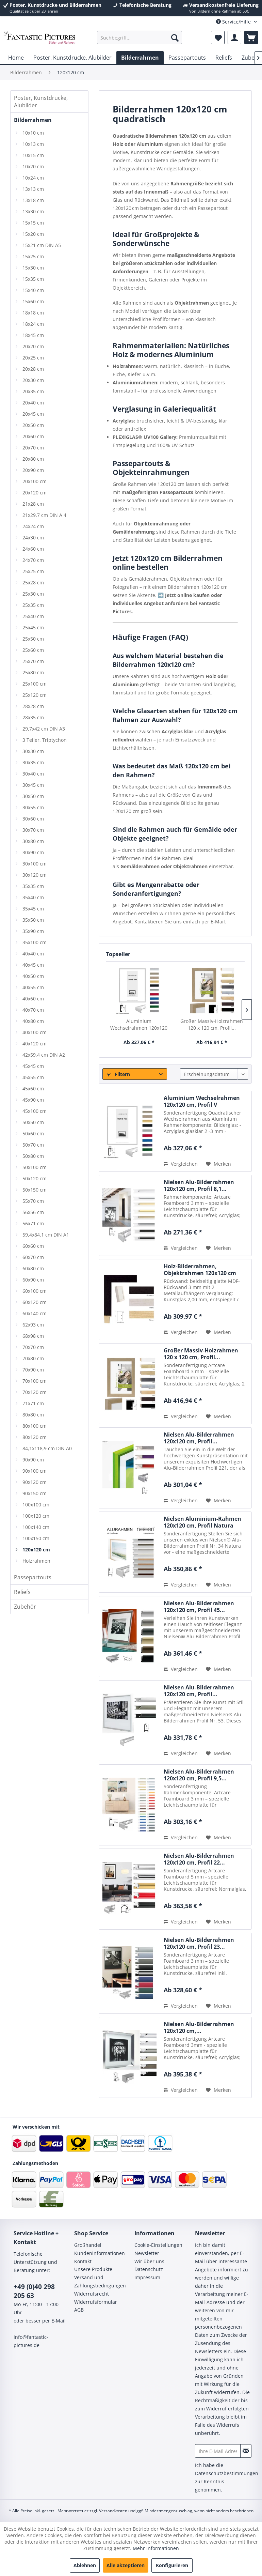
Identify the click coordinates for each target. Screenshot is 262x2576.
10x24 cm (33, 177)
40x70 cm (33, 1010)
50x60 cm (33, 1133)
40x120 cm (34, 1043)
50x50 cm (33, 1122)
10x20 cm (33, 166)
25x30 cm (33, 594)
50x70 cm (33, 1144)
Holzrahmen (36, 1561)
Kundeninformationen (99, 2253)
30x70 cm (33, 830)
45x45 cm (33, 1066)
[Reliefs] (224, 57)
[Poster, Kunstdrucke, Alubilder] (72, 57)
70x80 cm (33, 1358)
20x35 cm (33, 391)
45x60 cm (33, 1088)
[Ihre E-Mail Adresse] (218, 2451)
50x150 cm (34, 1189)
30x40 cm (33, 773)
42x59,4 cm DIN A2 (43, 1055)
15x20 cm (33, 234)
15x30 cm (33, 267)
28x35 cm (33, 717)
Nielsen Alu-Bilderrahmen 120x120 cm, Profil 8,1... (199, 1185)
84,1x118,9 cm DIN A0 (47, 1448)
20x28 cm (33, 369)
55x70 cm (33, 1201)
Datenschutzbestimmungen (226, 2473)
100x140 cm (35, 1527)
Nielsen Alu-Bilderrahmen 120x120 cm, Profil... (199, 1438)
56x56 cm (33, 1212)
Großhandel (87, 2245)
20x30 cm (33, 380)
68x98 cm (33, 1336)
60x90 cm (33, 1279)
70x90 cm (33, 1369)
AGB (79, 2309)
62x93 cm (33, 1324)
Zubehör (25, 1606)
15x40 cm (33, 290)
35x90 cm (33, 931)
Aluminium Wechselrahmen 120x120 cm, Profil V (138, 1024)
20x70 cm (33, 447)
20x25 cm (33, 357)
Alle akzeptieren (126, 2565)
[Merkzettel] (218, 37)
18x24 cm (33, 324)
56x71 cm (33, 1223)
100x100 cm (35, 1504)
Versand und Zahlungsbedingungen (100, 2281)
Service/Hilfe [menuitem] (234, 21)
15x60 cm (33, 301)
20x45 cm (33, 414)
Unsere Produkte (93, 2269)
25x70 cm (33, 661)
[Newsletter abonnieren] (246, 2451)
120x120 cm (36, 1549)
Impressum (147, 2277)
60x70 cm (33, 1257)
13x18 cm (33, 200)
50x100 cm (34, 1167)
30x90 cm (33, 852)
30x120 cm (34, 875)
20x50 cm (33, 425)
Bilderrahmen (33, 120)
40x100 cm (34, 1032)
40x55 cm (33, 987)
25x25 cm (33, 571)
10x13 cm (33, 144)
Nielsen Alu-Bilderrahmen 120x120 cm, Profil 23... (199, 1943)
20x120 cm (34, 492)
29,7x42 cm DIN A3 (43, 728)
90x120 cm (34, 1482)
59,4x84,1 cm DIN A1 (45, 1234)
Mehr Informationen (156, 2548)
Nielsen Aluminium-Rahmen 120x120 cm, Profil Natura (202, 1522)
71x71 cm (33, 1403)
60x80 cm (33, 1268)
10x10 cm (33, 132)
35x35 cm (33, 886)
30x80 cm (33, 841)
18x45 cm (33, 335)
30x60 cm (33, 818)
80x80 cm (33, 1414)
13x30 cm (33, 211)
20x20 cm (33, 346)
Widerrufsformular (95, 2302)
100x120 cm (35, 1516)
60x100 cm (34, 1291)
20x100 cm (34, 481)
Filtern (118, 1074)
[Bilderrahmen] (140, 57)
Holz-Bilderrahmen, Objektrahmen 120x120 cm (200, 1269)
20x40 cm (33, 402)
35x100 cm (34, 942)
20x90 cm (33, 470)
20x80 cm (33, 459)
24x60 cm (33, 549)
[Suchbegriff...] (139, 37)
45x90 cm (33, 1100)
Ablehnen (84, 2565)
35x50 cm (33, 920)
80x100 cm (34, 1426)
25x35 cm (33, 605)
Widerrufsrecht (91, 2293)
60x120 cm (34, 1302)
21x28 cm (33, 504)
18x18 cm (33, 312)
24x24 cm (33, 526)
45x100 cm (34, 1111)
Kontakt (83, 2261)
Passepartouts (32, 1577)
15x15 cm (33, 222)
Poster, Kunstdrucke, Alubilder (41, 101)
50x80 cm (33, 1156)
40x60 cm (33, 998)
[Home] (16, 57)
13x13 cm (33, 189)
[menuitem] (139, 37)
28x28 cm (33, 706)
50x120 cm (34, 1178)
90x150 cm (34, 1493)
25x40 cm (33, 616)
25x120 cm (34, 695)
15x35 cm (33, 279)
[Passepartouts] (187, 57)
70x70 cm (33, 1347)
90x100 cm (34, 1471)
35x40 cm (33, 897)
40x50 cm (33, 976)
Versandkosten (113, 2511)
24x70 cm (33, 560)
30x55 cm (33, 807)
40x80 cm (33, 1021)
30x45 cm (33, 785)
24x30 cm (33, 537)
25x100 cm (34, 683)
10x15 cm (33, 155)
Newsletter (146, 2253)
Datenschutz (148, 2269)
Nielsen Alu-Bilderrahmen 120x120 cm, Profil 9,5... (199, 1775)
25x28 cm (33, 582)
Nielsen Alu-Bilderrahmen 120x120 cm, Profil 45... (199, 1606)
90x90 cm (33, 1459)
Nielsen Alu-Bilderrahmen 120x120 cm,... (199, 2027)
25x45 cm (33, 627)
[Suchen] (175, 37)
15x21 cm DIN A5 (41, 245)
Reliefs (22, 1592)
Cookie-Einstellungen (158, 2245)
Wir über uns (149, 2261)
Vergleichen (181, 1164)
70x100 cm (34, 1381)
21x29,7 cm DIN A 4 (44, 515)
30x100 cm (34, 863)
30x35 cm (33, 762)
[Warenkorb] (251, 37)
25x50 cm (33, 638)
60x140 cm (34, 1313)
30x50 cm (33, 796)
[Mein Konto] (234, 37)
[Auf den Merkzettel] (218, 1164)
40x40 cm (33, 953)
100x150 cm (35, 1538)
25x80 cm (33, 672)
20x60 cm (33, 436)
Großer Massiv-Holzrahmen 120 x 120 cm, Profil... (211, 1024)
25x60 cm (33, 650)
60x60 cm (33, 1246)
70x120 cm (34, 1392)
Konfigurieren (172, 2565)
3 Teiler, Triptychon (44, 740)
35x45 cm (33, 908)
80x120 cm (34, 1437)
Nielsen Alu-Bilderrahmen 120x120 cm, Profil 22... (199, 1859)
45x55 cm (33, 1077)
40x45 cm (33, 965)
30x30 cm (33, 751)
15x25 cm (33, 256)
